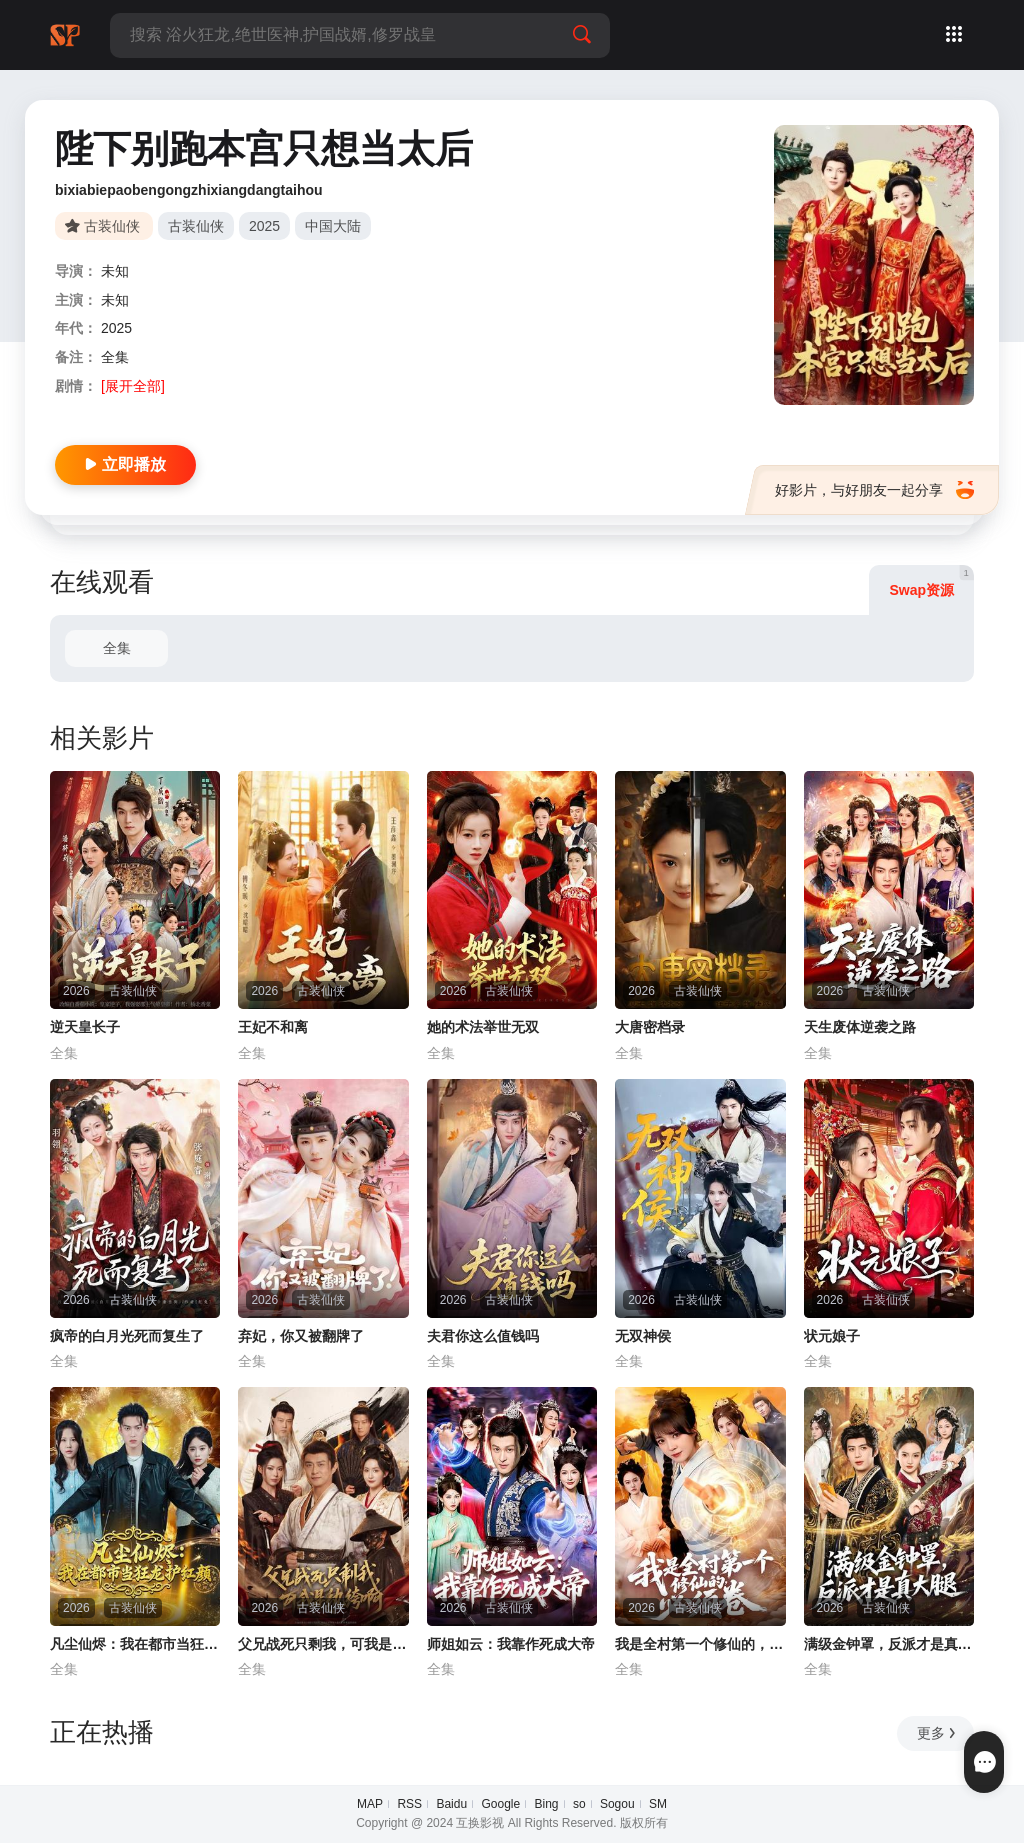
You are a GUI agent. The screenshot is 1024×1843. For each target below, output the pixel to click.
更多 (937, 1733)
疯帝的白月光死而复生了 (127, 1336)
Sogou (617, 1804)
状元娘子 (832, 1336)
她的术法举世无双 (483, 1027)
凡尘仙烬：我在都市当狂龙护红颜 (135, 1644)
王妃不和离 (273, 1027)
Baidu (451, 1804)
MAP (370, 1804)
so (579, 1804)
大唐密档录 (650, 1027)
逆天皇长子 (85, 1027)
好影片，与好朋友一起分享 (874, 490)
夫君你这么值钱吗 (483, 1336)
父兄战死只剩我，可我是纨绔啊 (323, 1644)
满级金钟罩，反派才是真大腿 (889, 1644)
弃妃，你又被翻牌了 (301, 1336)
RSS (409, 1804)
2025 (264, 226)
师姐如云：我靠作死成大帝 (511, 1644)
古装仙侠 (196, 226)
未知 (115, 271)
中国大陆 (333, 226)
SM (658, 1804)
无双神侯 (643, 1336)
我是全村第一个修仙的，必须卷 (700, 1644)
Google (500, 1804)
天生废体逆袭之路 (860, 1027)
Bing (547, 1804)
